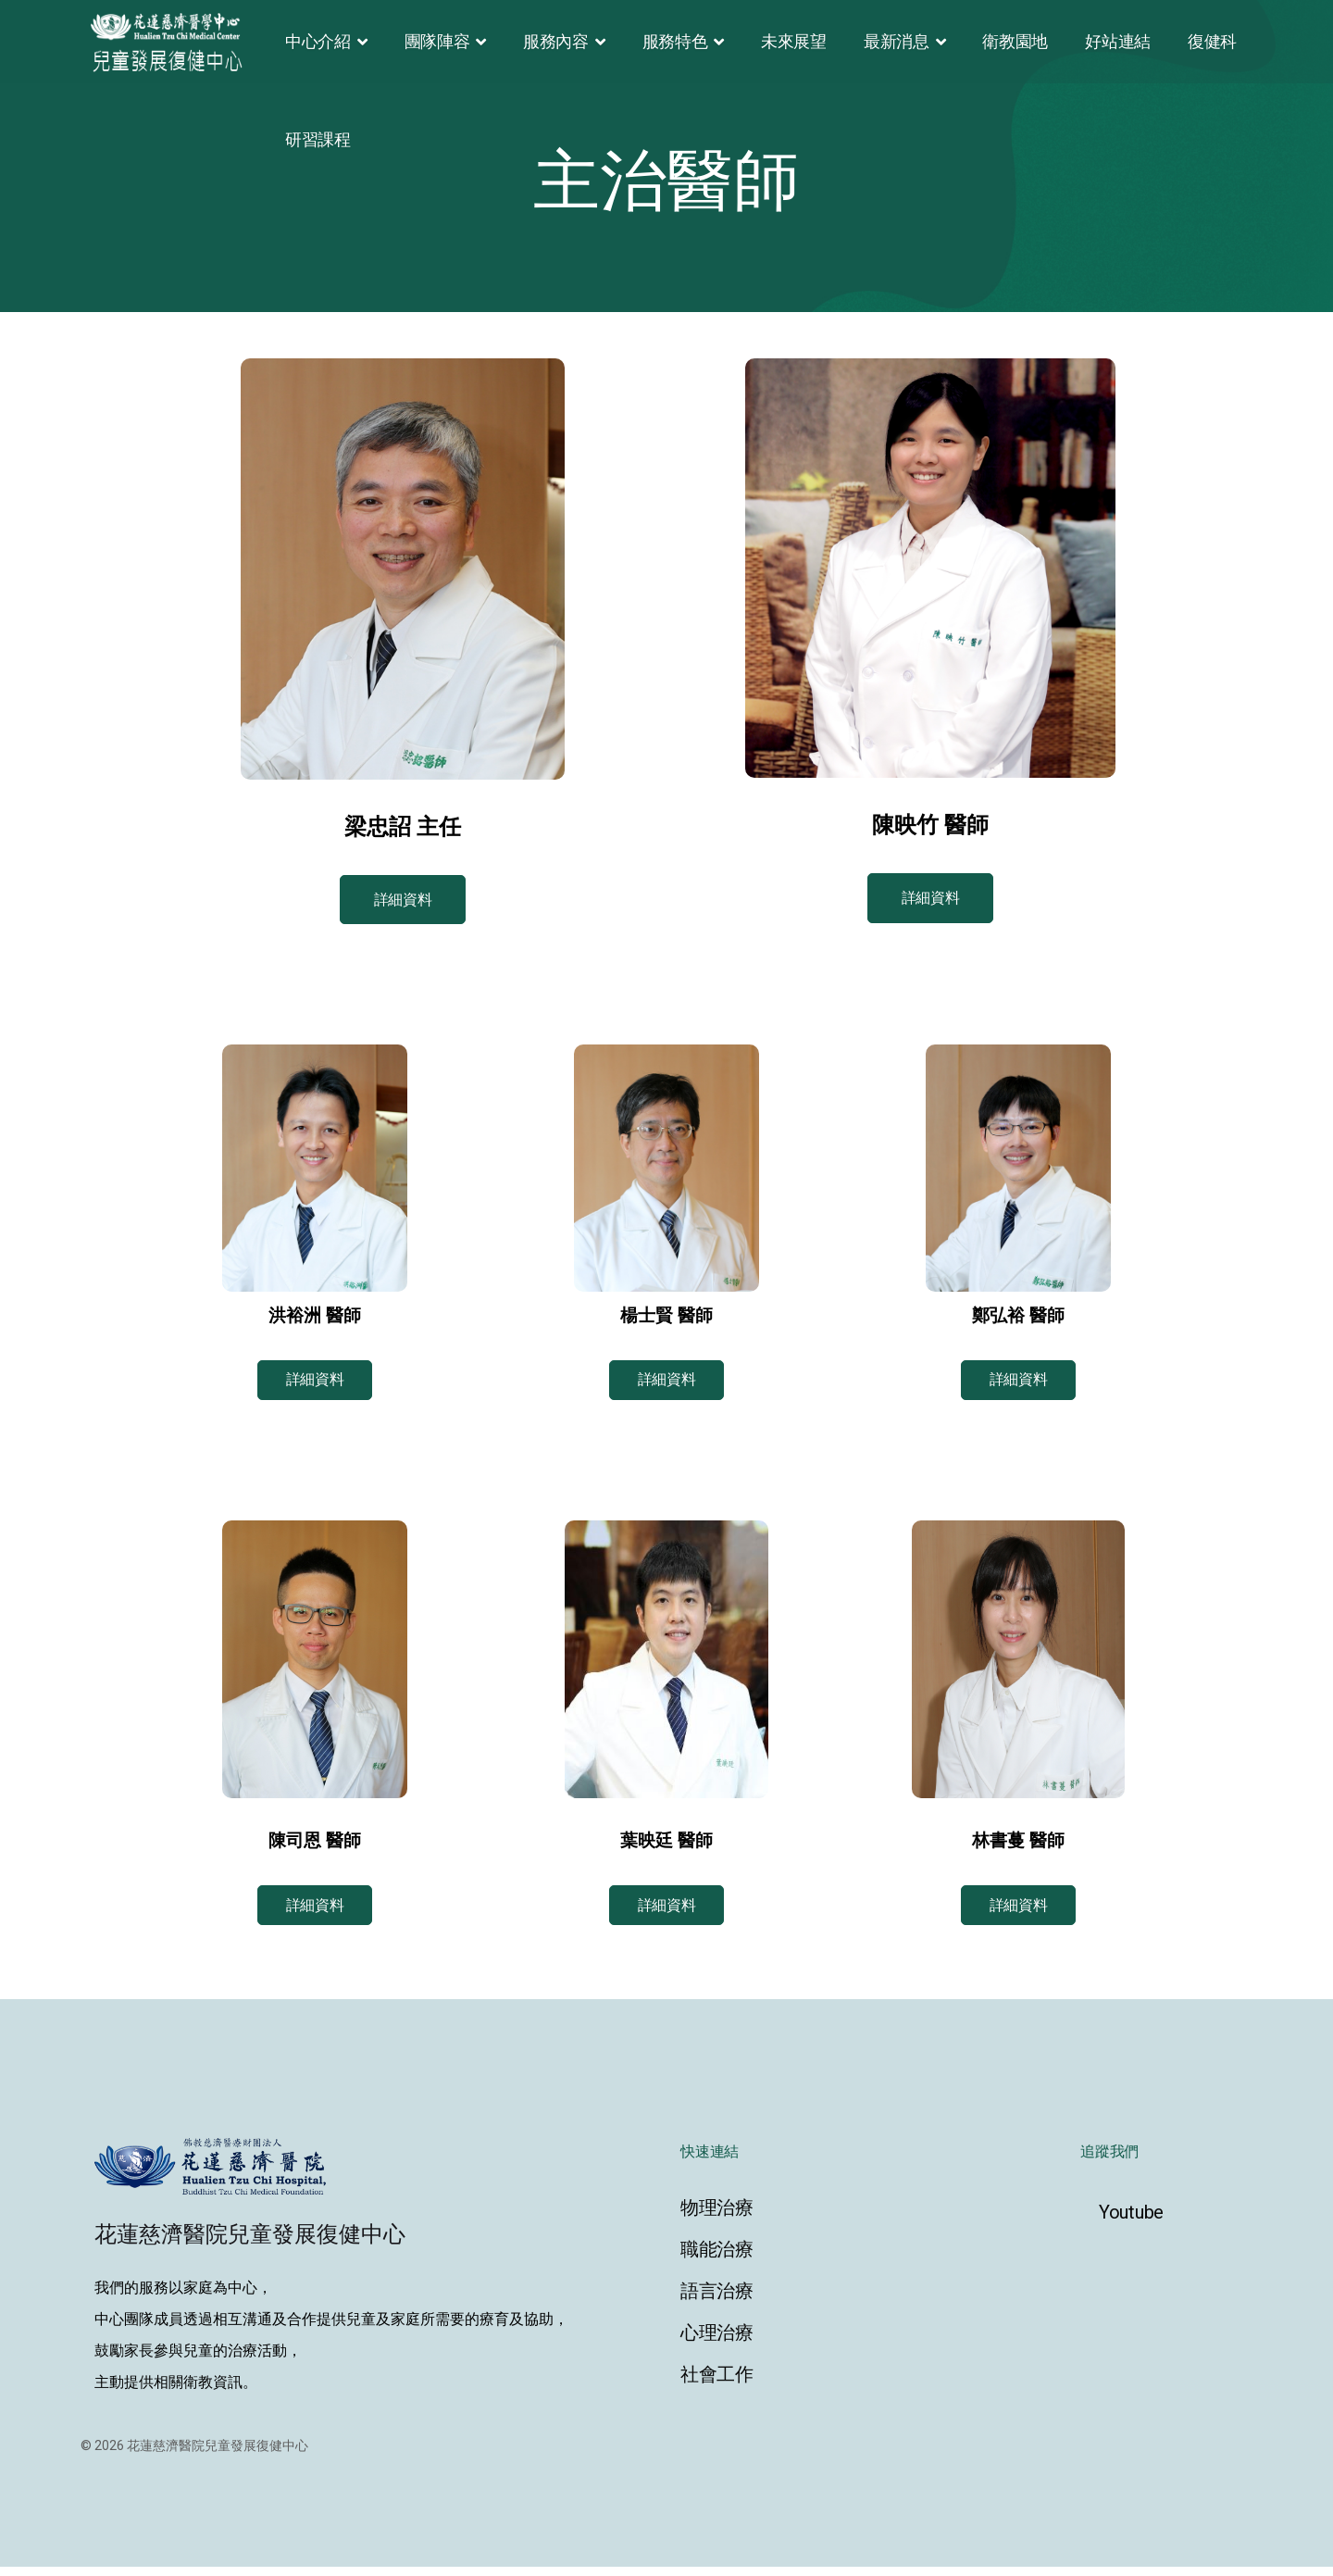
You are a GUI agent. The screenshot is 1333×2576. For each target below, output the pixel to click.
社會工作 (717, 2383)
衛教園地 (1015, 41)
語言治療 (717, 2300)
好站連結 (1118, 41)
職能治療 (717, 2258)
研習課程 (318, 139)
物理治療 (717, 2217)
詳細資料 (403, 901)
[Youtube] (1166, 2221)
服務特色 (675, 41)
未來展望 (794, 41)
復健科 (1212, 41)
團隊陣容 (437, 41)
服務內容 (556, 41)
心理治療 (717, 2342)
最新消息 (896, 41)
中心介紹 (318, 41)
